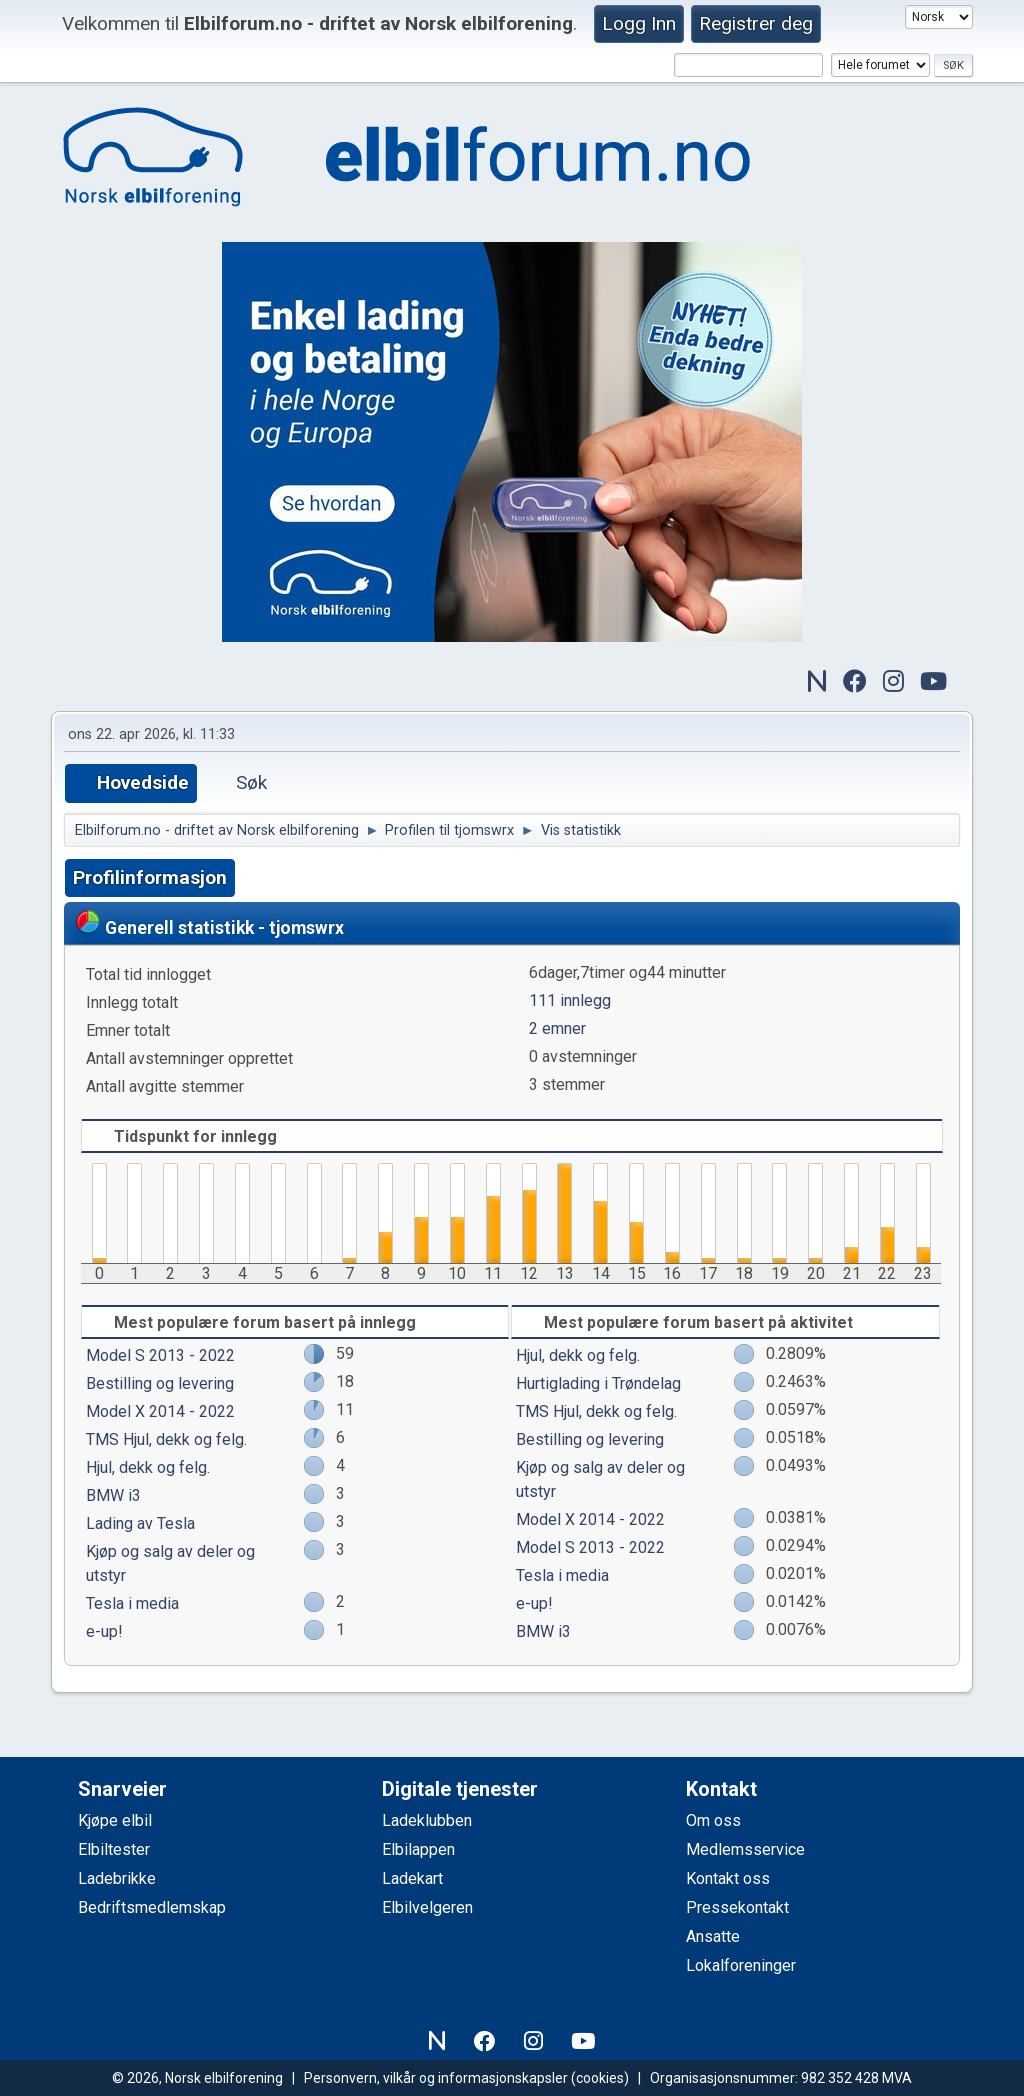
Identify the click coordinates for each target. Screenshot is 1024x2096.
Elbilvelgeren (427, 1907)
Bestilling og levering (160, 1383)
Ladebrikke (117, 1878)
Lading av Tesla (140, 1523)
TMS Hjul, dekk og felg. (166, 1439)
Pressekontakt (737, 1907)
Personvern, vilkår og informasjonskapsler (436, 2078)
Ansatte (713, 1936)
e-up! (104, 1631)
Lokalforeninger (741, 1965)
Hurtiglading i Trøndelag (598, 1383)
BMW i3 (113, 1495)
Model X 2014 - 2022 (160, 1411)
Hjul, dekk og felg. (148, 1467)
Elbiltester (114, 1849)
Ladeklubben (427, 1820)
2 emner (557, 1028)
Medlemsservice (745, 1849)
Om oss (713, 1820)
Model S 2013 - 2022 (160, 1355)
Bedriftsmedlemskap (152, 1907)
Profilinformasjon (150, 877)
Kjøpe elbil (115, 1820)
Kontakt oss (728, 1878)
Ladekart (412, 1878)
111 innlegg (570, 1000)
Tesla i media (132, 1603)
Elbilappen (418, 1849)
